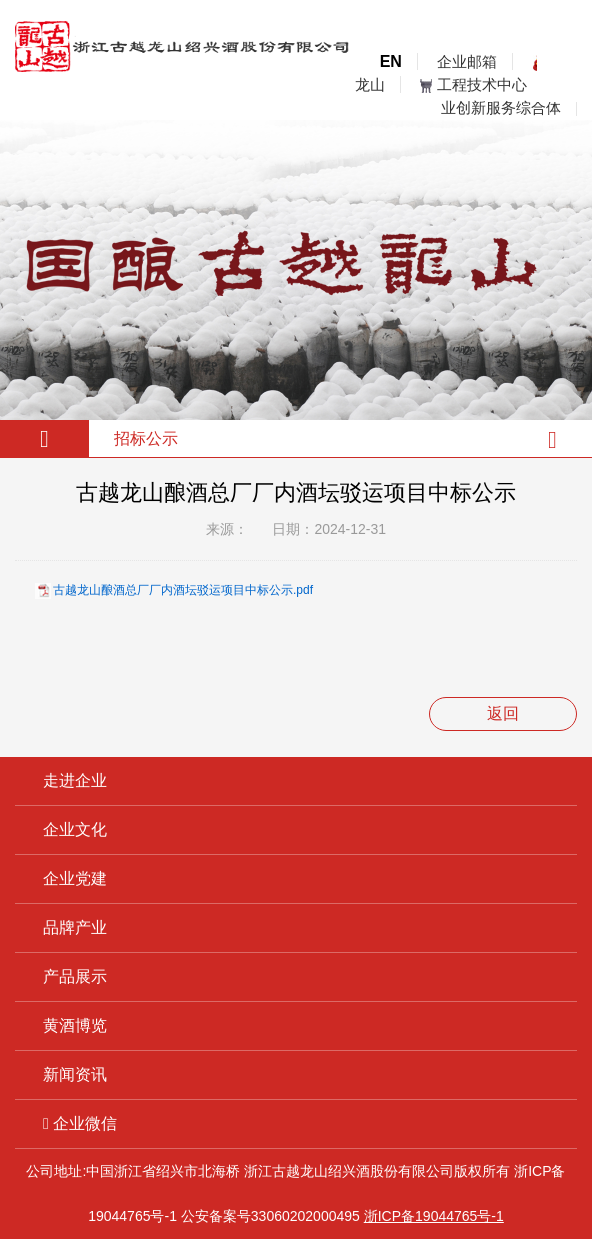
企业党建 (75, 878)
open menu (562, 77)
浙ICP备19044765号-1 (434, 1216)
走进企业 (75, 780)
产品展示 (75, 976)
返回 (503, 713)
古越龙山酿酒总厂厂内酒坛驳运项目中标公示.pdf (183, 590)
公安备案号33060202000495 (270, 1216)
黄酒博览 (75, 1025)
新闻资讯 (75, 1074)
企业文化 (75, 829)
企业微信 (80, 1123)
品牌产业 (75, 927)
